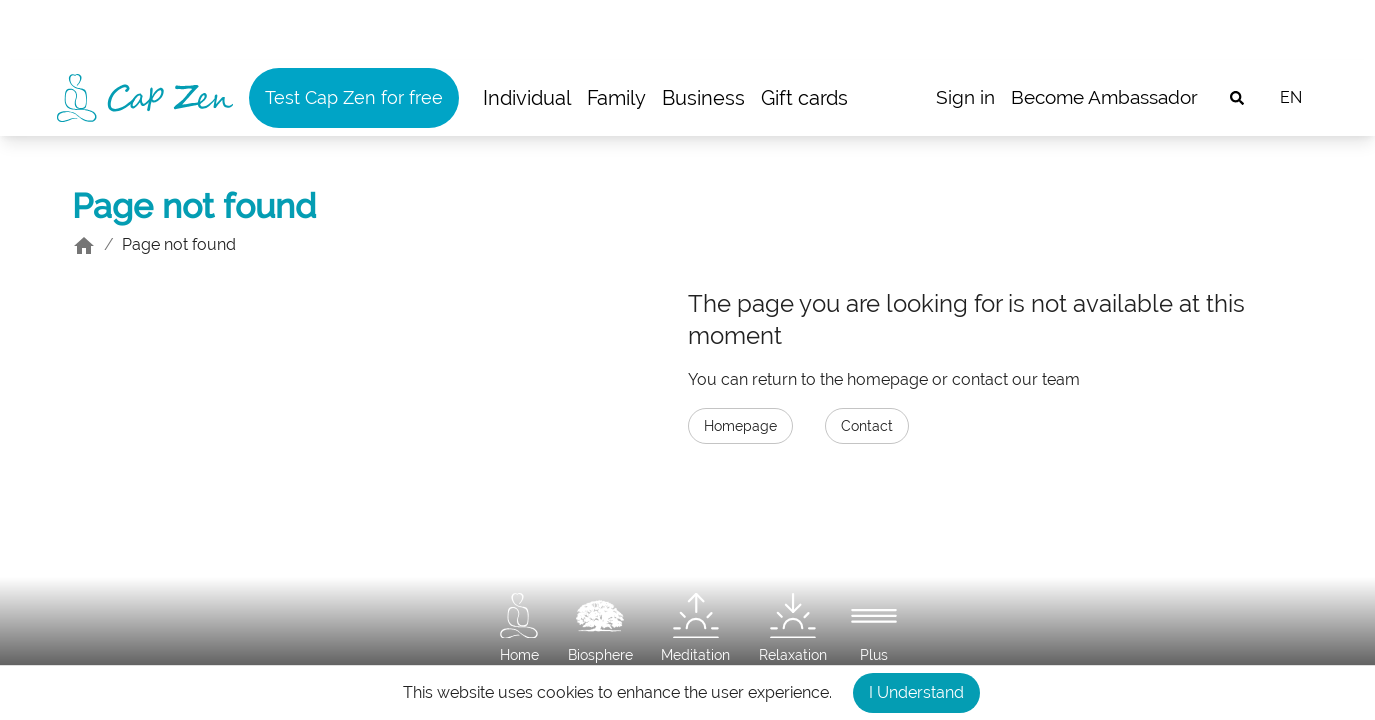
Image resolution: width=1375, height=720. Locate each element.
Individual (527, 98)
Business (703, 98)
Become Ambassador (1104, 97)
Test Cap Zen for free (354, 97)
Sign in (965, 97)
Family (616, 98)
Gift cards (804, 98)
